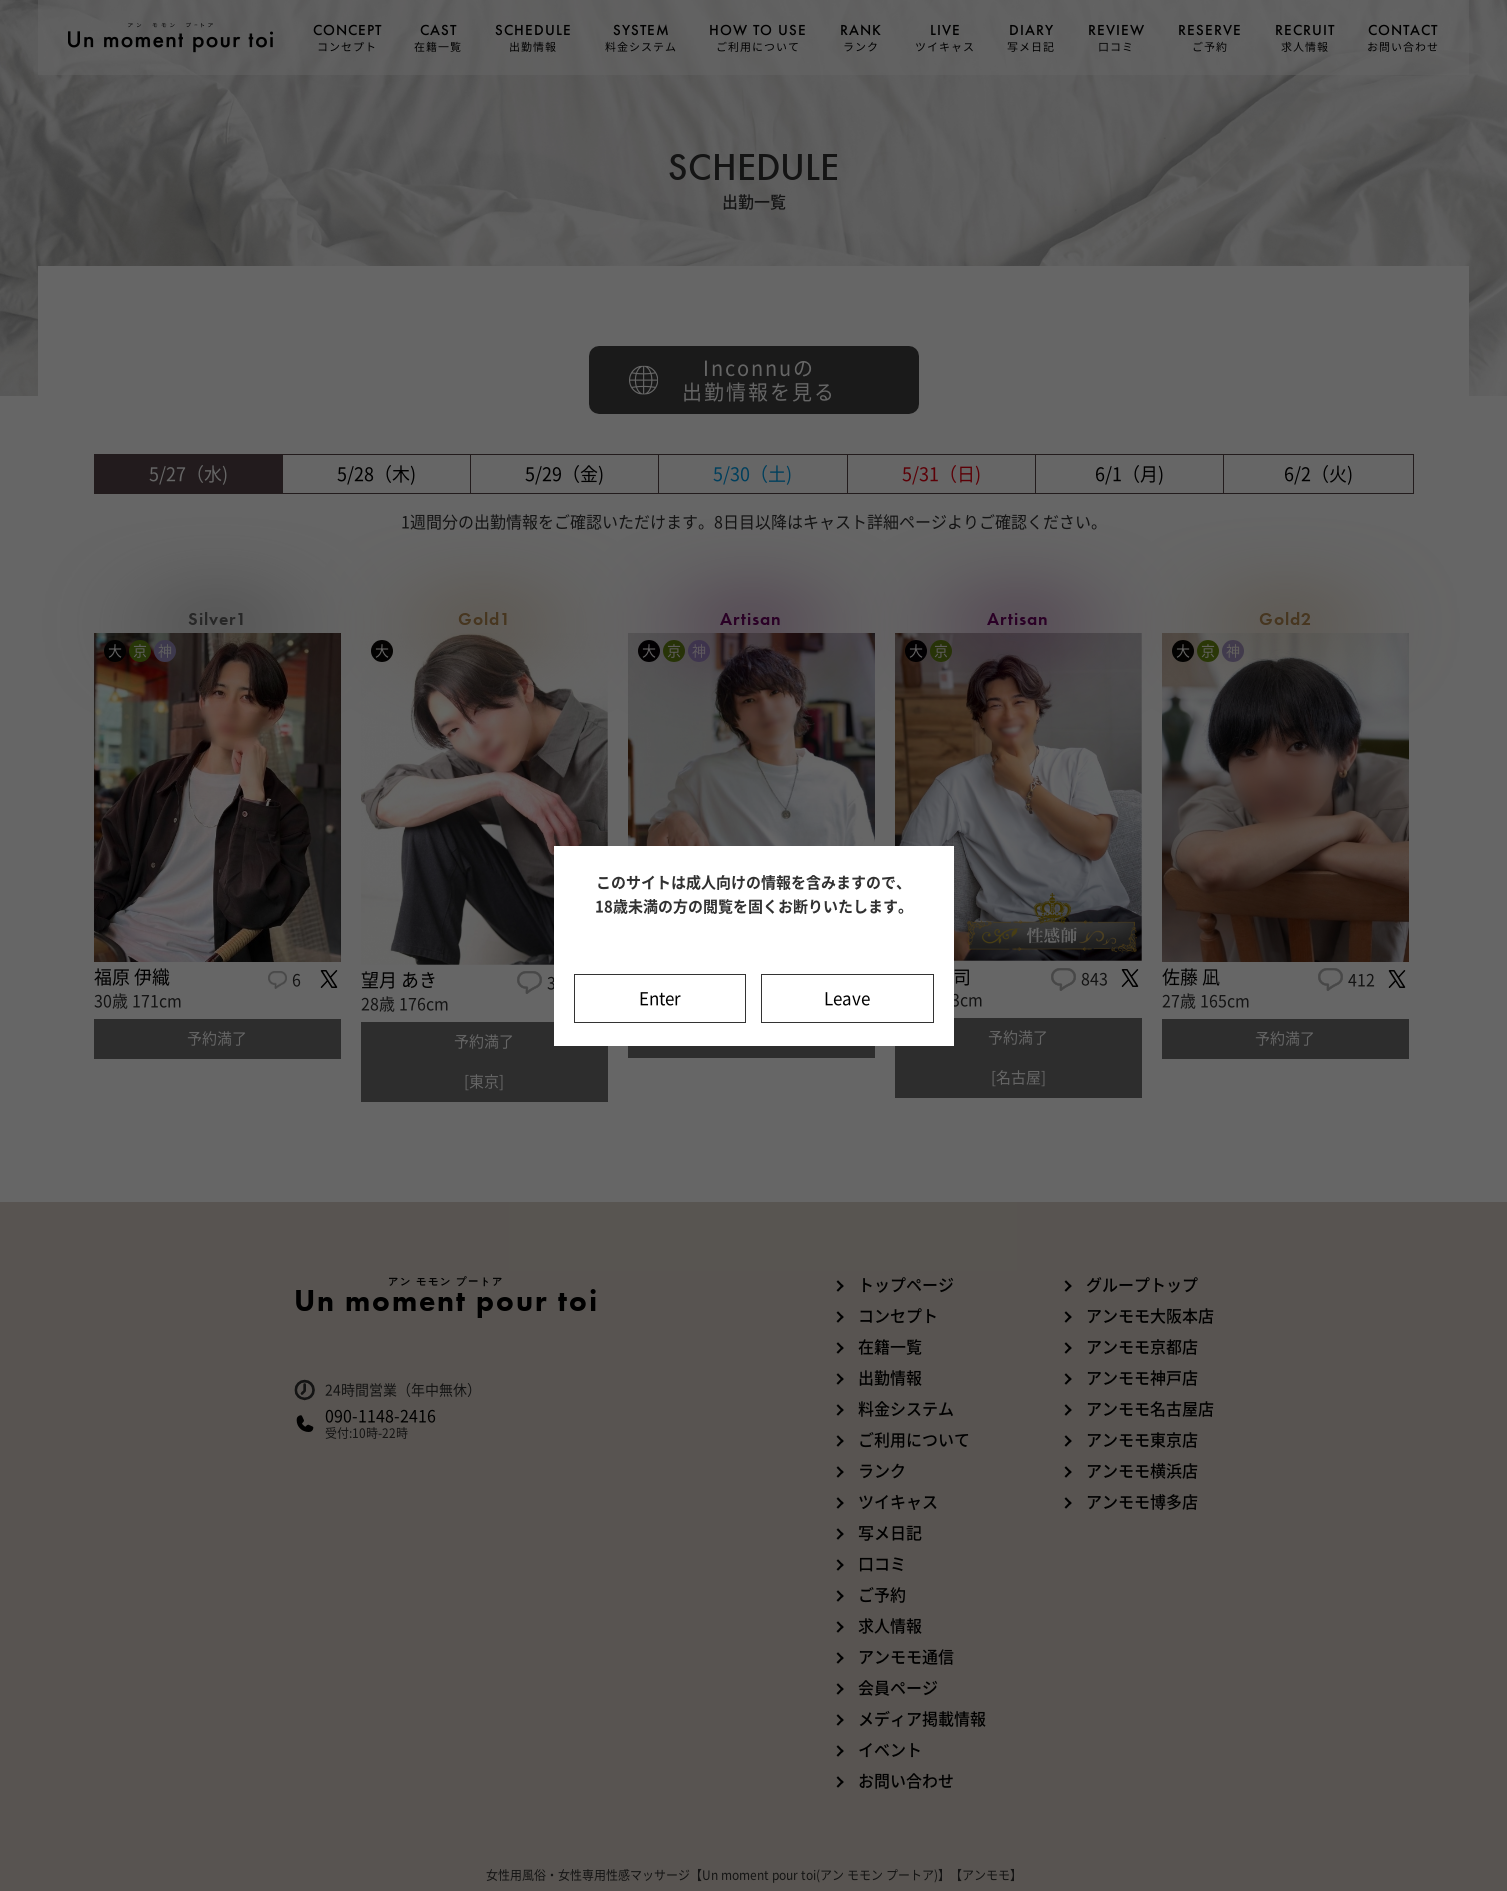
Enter (660, 998)
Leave (847, 998)
